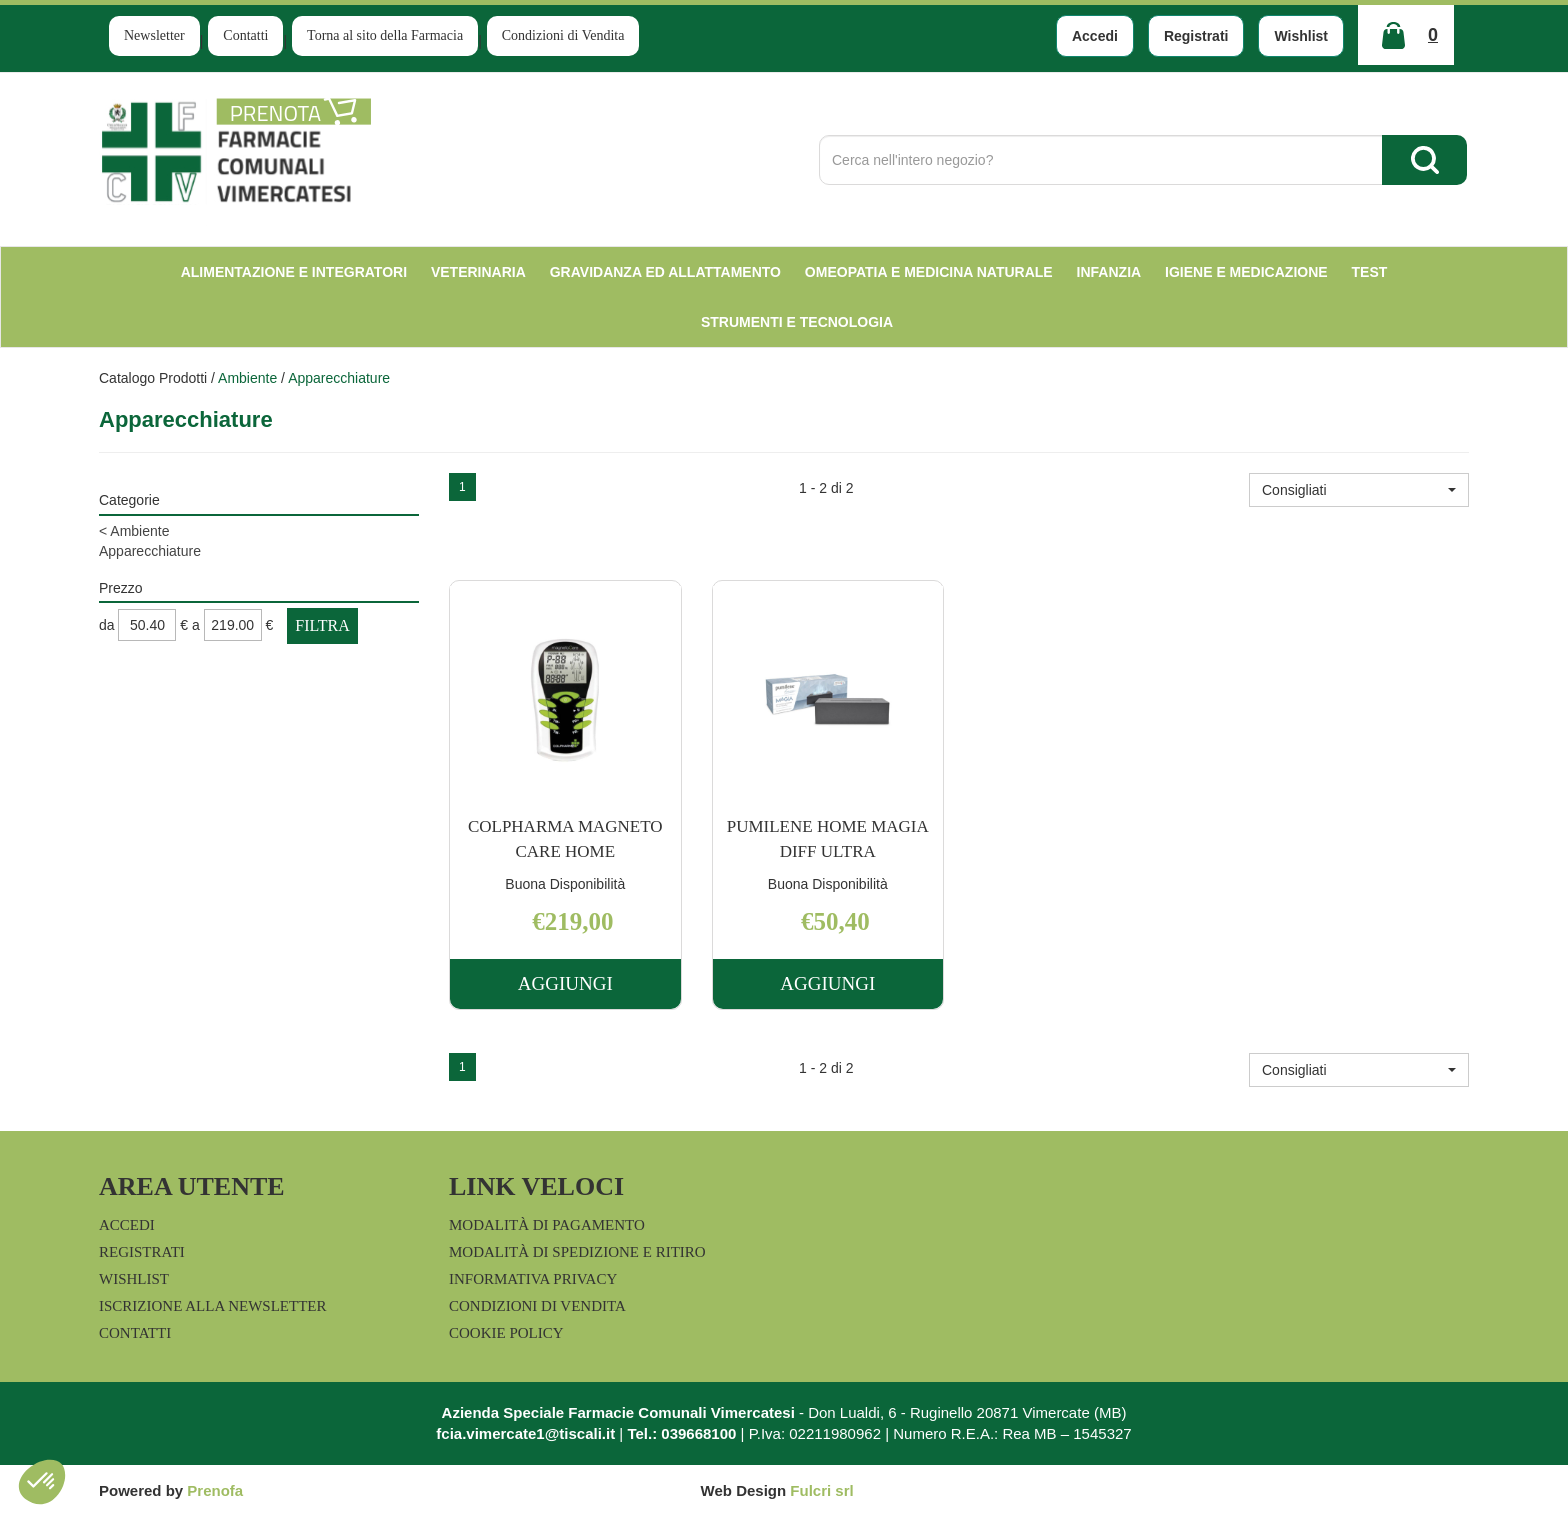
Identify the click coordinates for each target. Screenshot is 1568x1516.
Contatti (245, 35)
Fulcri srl (821, 1490)
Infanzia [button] (1109, 272)
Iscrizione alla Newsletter (212, 1306)
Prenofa (215, 1490)
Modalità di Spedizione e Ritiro (577, 1252)
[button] (1359, 490)
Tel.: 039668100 (681, 1433)
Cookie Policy (506, 1333)
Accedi (1095, 36)
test (1370, 272)
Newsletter (154, 35)
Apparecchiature (150, 551)
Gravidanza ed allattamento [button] (665, 272)
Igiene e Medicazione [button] (1246, 272)
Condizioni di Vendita (563, 35)
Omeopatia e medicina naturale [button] (929, 272)
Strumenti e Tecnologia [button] (797, 322)
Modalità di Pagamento (547, 1225)
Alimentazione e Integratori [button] (294, 272)
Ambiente (247, 378)
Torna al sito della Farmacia (385, 35)
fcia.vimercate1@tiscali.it (525, 1433)
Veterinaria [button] (478, 272)
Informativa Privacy (533, 1279)
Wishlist (1301, 36)
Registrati (1196, 36)
